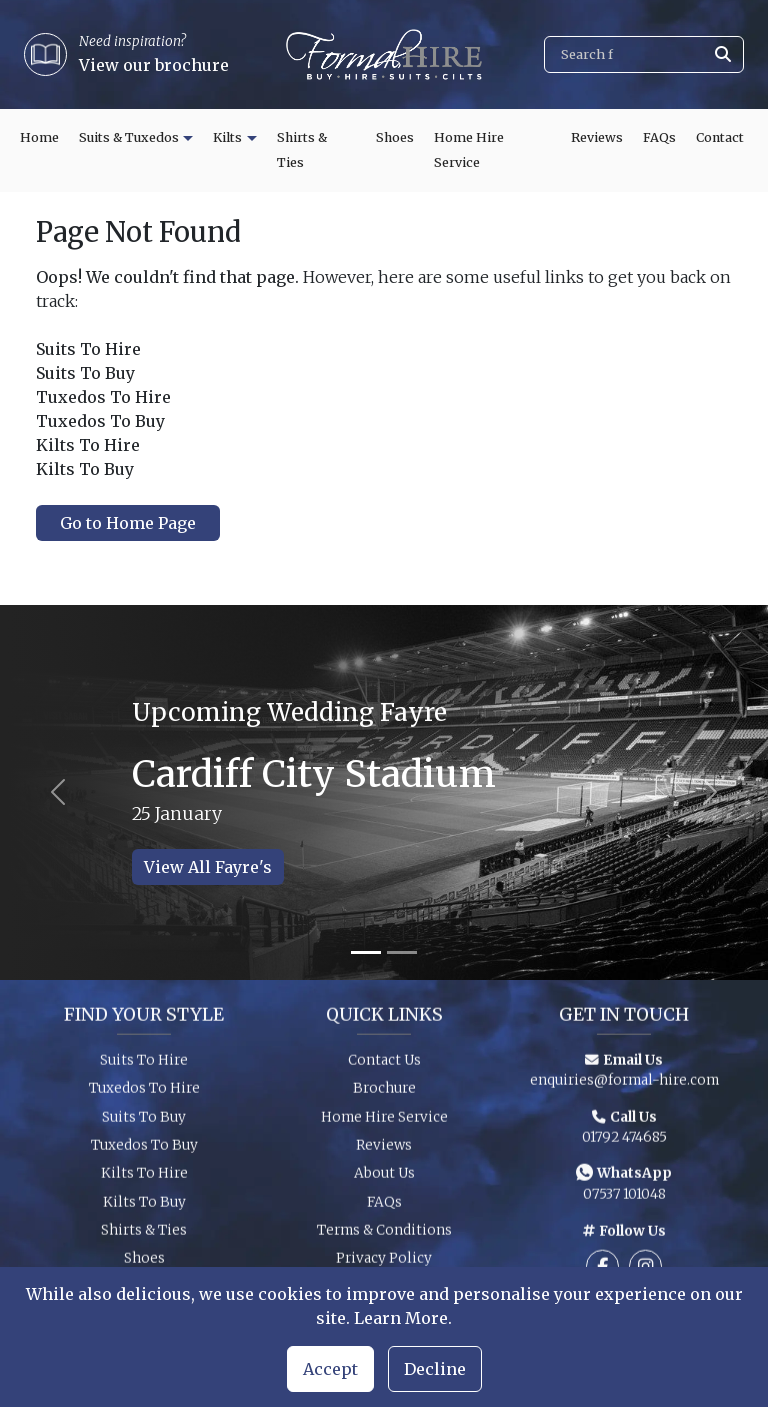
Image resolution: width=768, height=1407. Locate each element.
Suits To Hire (144, 1065)
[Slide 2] (402, 952)
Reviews (597, 137)
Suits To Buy (144, 1122)
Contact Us (384, 1065)
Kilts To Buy (144, 1207)
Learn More (401, 1318)
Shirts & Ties (302, 150)
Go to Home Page (128, 523)
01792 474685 (624, 1142)
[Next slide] (710, 792)
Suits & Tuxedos (129, 137)
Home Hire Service (469, 150)
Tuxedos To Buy (144, 1150)
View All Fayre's (208, 867)
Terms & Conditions (384, 1235)
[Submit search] (723, 54)
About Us (384, 1179)
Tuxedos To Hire (144, 1093)
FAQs (659, 137)
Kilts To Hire (144, 1179)
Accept (330, 1369)
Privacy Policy (384, 1264)
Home (39, 137)
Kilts (227, 137)
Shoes (395, 137)
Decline (435, 1369)
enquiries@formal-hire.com (624, 1085)
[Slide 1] (366, 952)
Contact (720, 137)
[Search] (644, 54)
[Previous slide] (57, 792)
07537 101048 (624, 1200)
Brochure (384, 1093)
